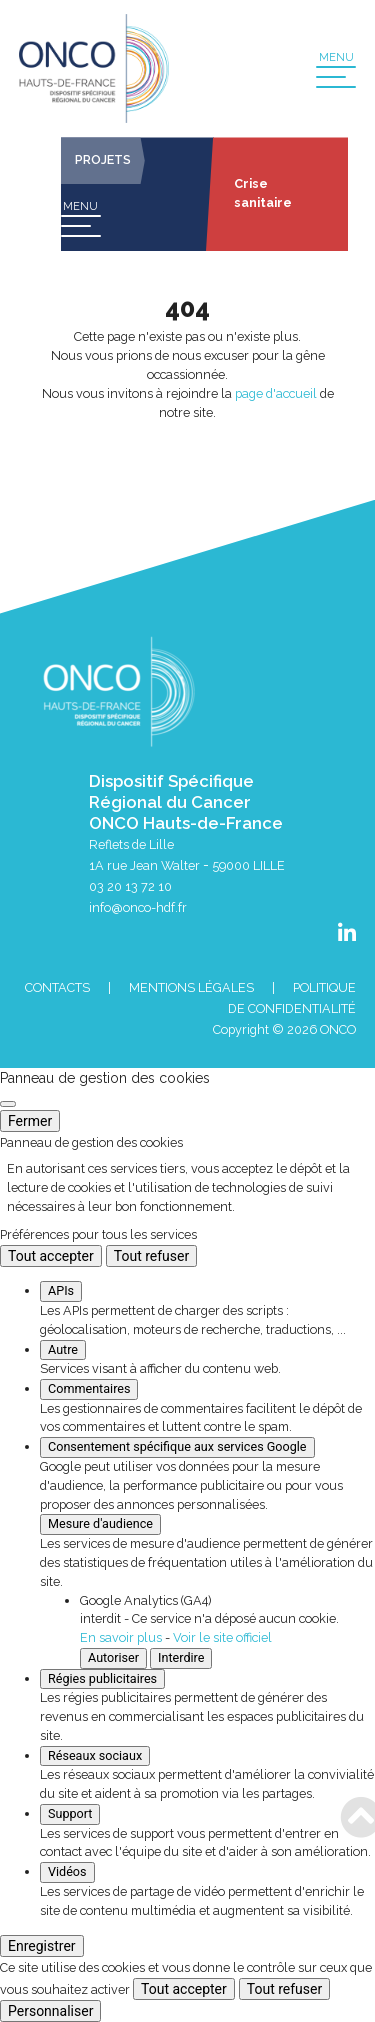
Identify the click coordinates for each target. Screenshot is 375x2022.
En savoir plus (121, 1637)
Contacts (57, 987)
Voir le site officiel (222, 1637)
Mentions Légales (191, 987)
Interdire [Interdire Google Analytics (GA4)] (181, 1657)
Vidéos (67, 1871)
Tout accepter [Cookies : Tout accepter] (51, 1256)
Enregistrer (42, 1946)
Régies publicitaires (102, 1678)
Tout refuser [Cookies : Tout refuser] (151, 1256)
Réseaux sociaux (95, 1755)
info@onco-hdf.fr (138, 907)
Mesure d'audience (100, 1523)
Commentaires (89, 1388)
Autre (63, 1349)
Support (70, 1813)
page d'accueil (276, 393)
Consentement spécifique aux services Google (177, 1446)
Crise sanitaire (263, 193)
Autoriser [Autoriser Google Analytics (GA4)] (113, 1657)
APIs (61, 1290)
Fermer (30, 1121)
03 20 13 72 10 (130, 886)
